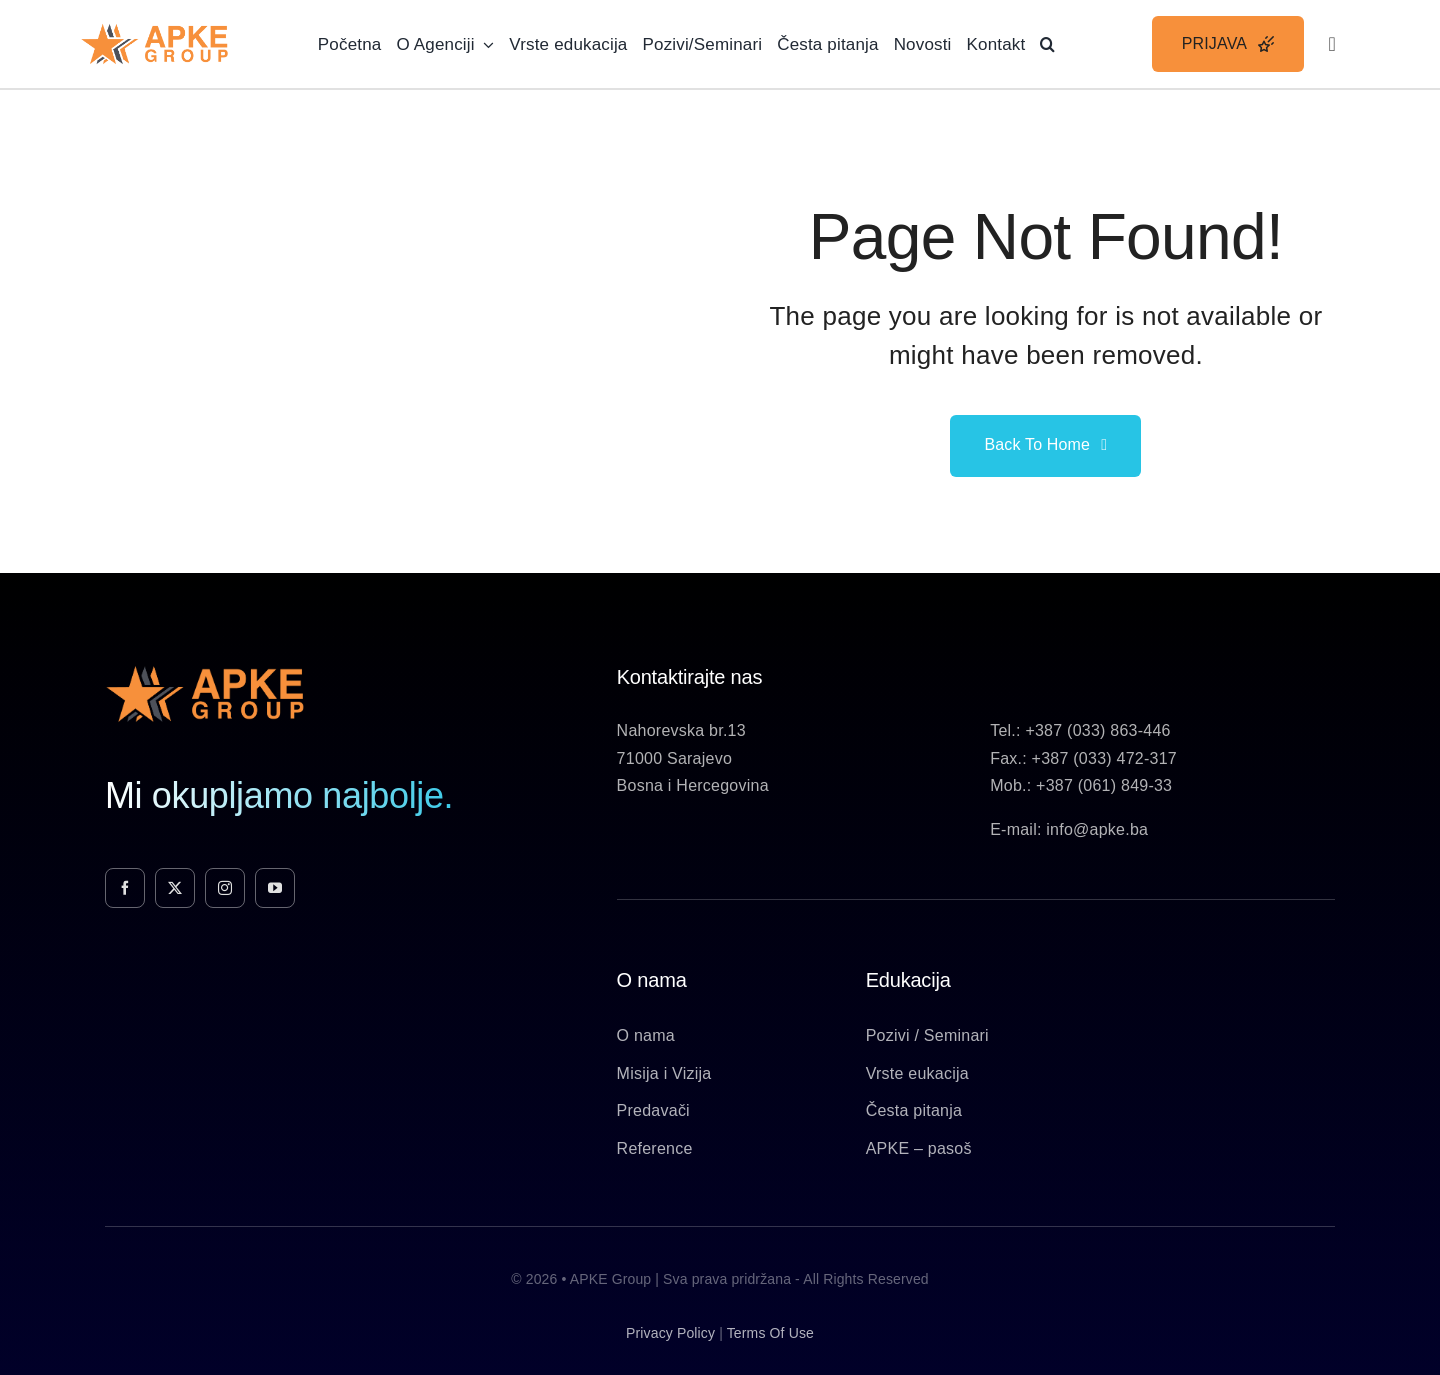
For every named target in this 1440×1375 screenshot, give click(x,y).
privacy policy (670, 1333)
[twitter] (175, 888)
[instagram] (225, 888)
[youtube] (275, 888)
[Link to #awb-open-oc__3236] (1332, 44)
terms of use (770, 1333)
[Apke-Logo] (154, 30)
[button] (1047, 44)
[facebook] (125, 888)
